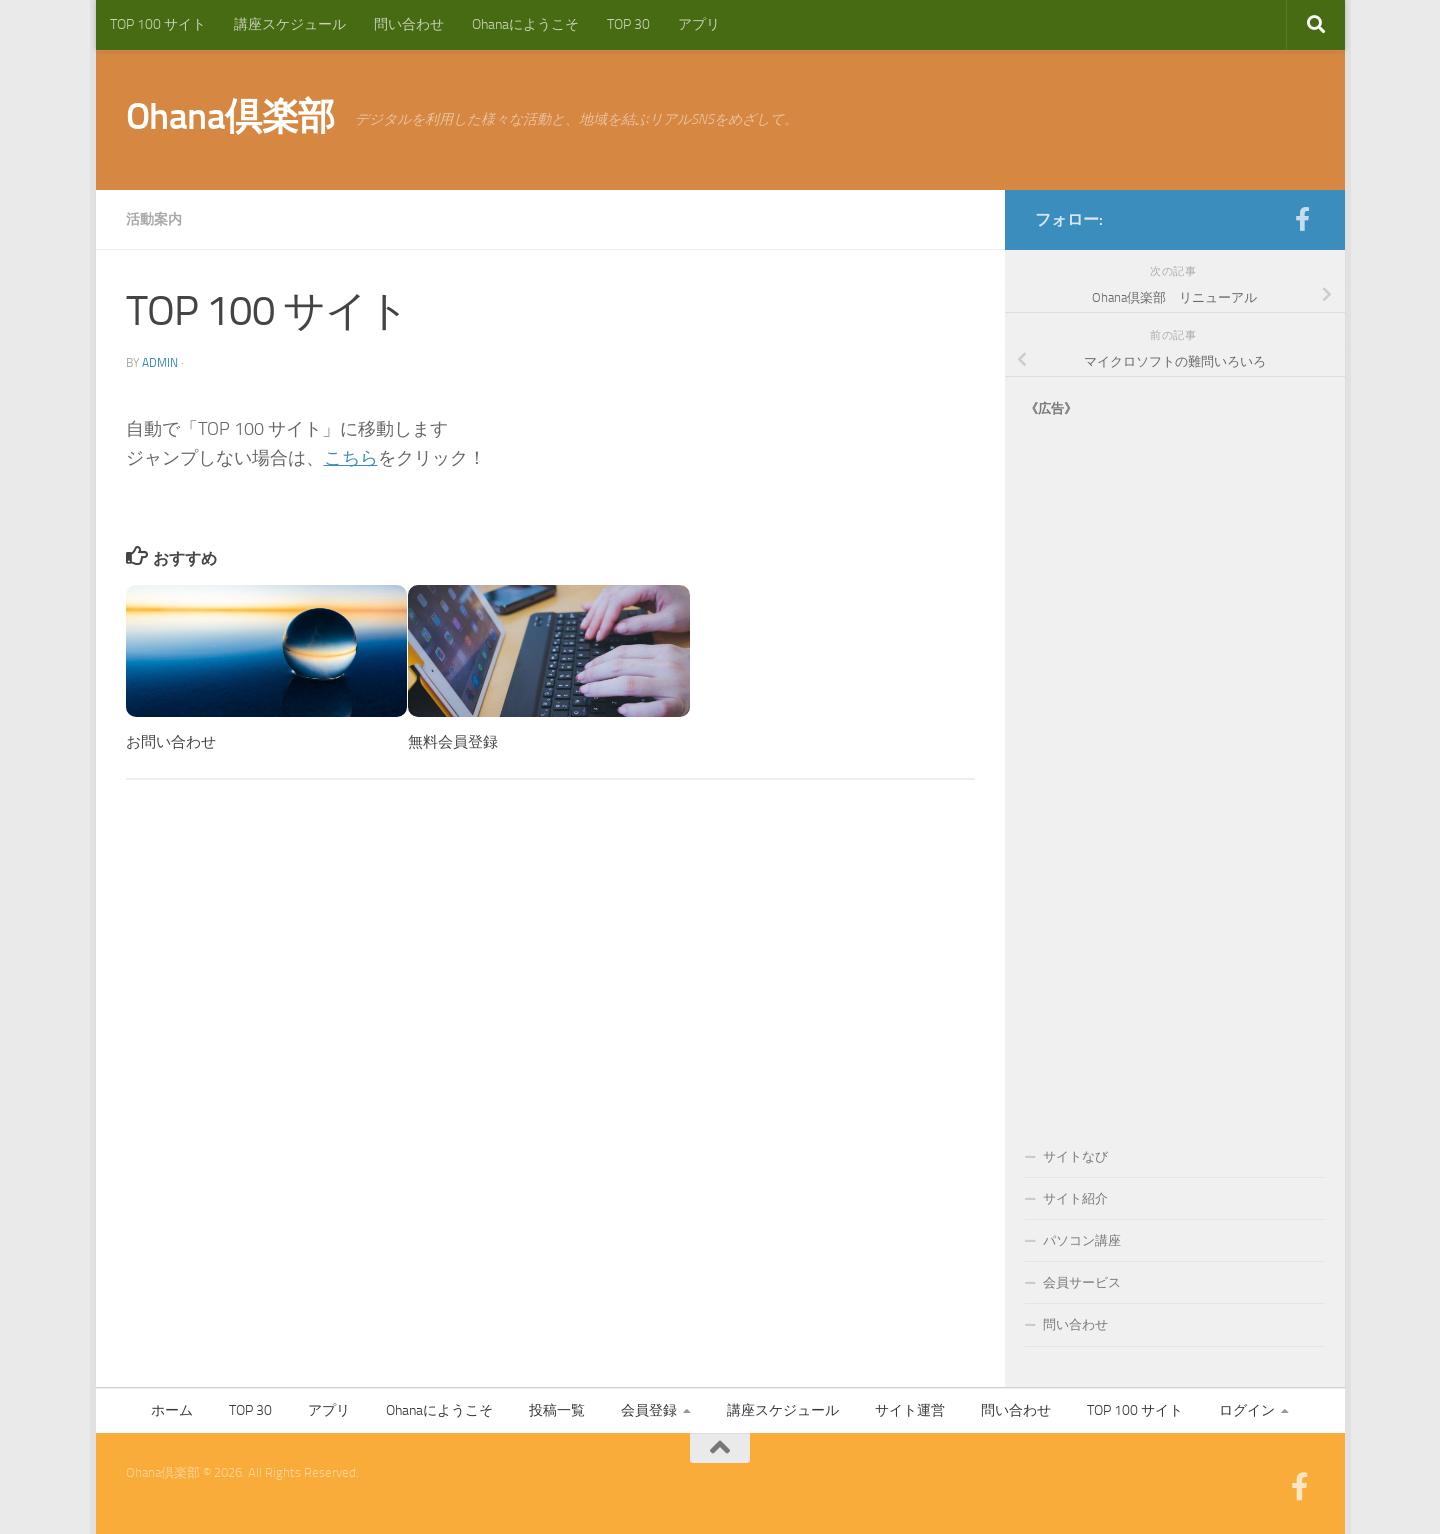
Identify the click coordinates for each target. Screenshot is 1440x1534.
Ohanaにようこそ (525, 24)
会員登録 (649, 1410)
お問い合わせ (171, 742)
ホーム (172, 1410)
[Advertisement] (1175, 762)
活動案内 (154, 219)
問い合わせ (409, 24)
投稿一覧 (557, 1410)
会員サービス (1082, 1282)
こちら (351, 458)
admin (160, 363)
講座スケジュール (290, 24)
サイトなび (1075, 1156)
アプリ (699, 24)
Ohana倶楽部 (230, 116)
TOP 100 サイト (158, 24)
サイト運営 (910, 1410)
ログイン (1247, 1410)
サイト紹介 (1075, 1198)
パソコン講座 (1082, 1240)
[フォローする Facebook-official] (1303, 219)
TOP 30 (628, 24)
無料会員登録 (453, 742)
